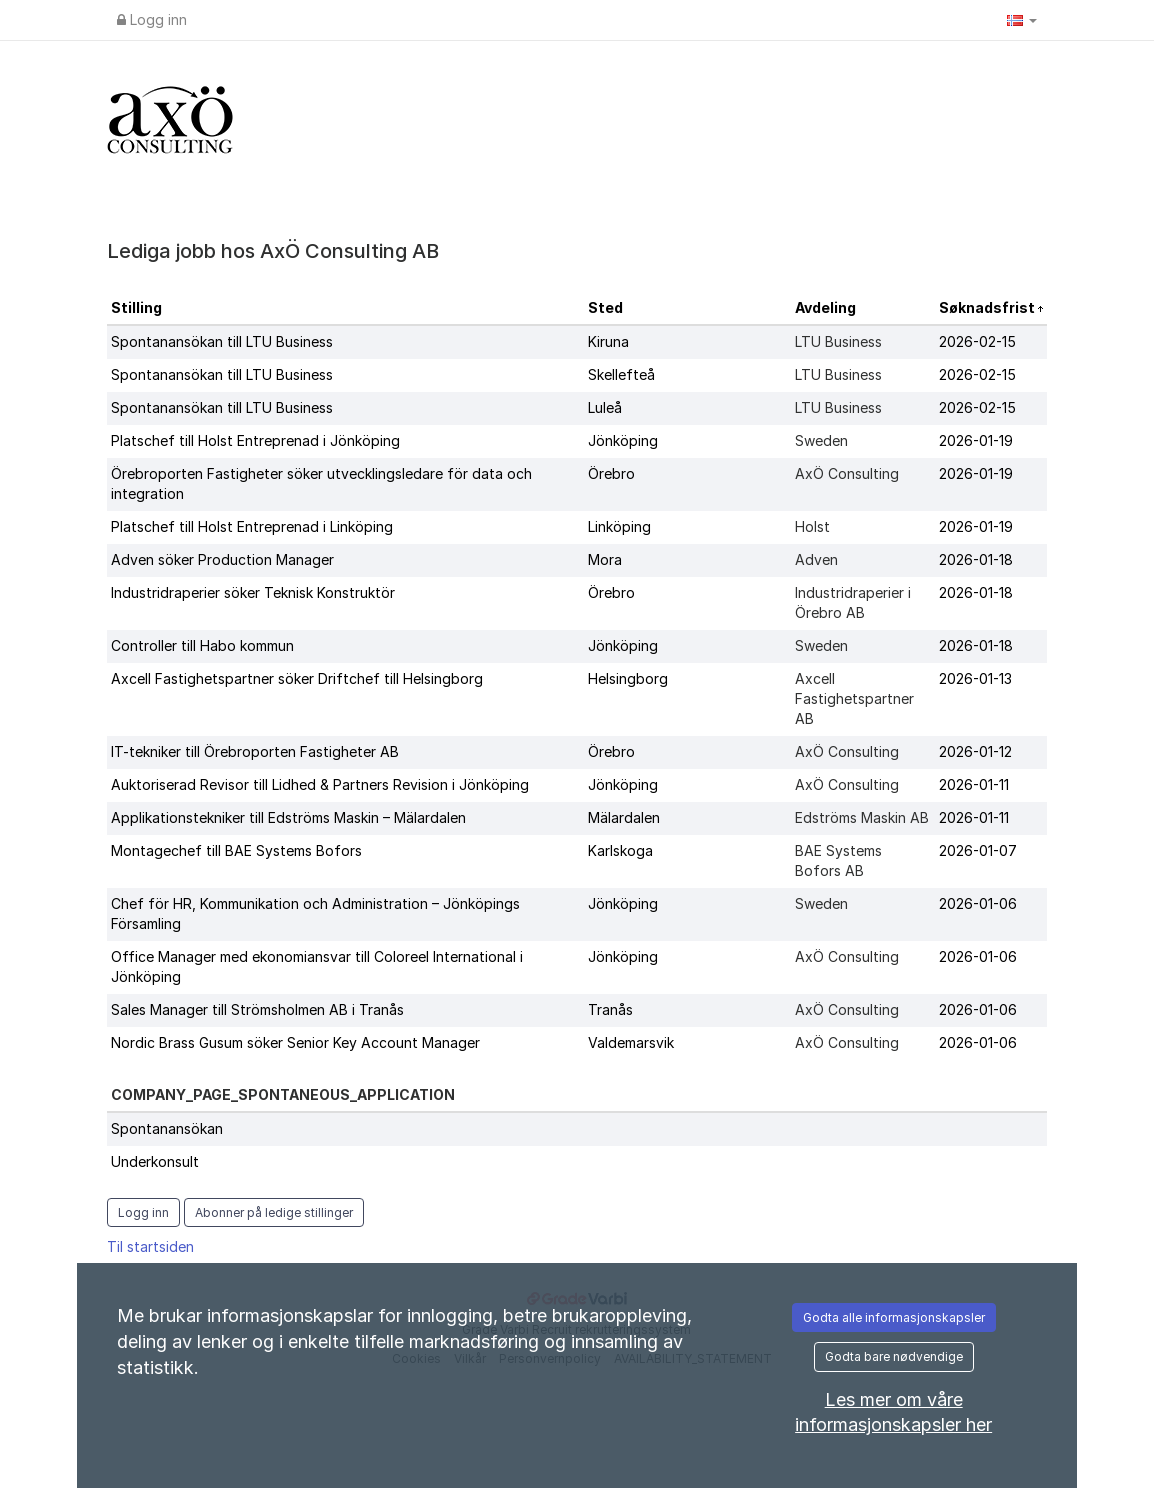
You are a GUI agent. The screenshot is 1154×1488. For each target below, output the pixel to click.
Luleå (605, 407)
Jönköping (623, 440)
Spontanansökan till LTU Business (222, 341)
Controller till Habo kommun (202, 645)
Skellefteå (621, 374)
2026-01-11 (974, 784)
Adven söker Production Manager (222, 559)
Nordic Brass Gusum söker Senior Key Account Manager (295, 1042)
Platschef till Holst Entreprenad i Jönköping (255, 440)
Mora (605, 559)
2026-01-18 (976, 559)
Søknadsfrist (988, 307)
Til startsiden (150, 1246)
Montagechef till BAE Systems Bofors (236, 850)
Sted (605, 307)
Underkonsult (155, 1161)
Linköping (619, 526)
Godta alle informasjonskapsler (894, 1317)
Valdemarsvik (631, 1042)
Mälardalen (624, 817)
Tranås (610, 1009)
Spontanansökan (167, 1128)
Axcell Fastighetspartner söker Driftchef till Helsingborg (297, 678)
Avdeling (825, 307)
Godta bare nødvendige (894, 1356)
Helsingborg (628, 678)
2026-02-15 (977, 341)
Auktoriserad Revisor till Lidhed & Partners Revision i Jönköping (320, 784)
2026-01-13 (975, 678)
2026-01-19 (976, 440)
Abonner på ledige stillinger (274, 1212)
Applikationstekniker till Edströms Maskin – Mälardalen (288, 817)
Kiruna (608, 341)
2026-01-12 (975, 751)
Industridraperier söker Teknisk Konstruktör (253, 592)
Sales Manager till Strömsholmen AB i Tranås (257, 1009)
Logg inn (152, 19)
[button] (1022, 20)
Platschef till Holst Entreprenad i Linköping (252, 526)
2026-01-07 (978, 850)
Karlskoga (620, 850)
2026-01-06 (978, 903)
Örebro (611, 473)
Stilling (136, 307)
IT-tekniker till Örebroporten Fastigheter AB (255, 751)
